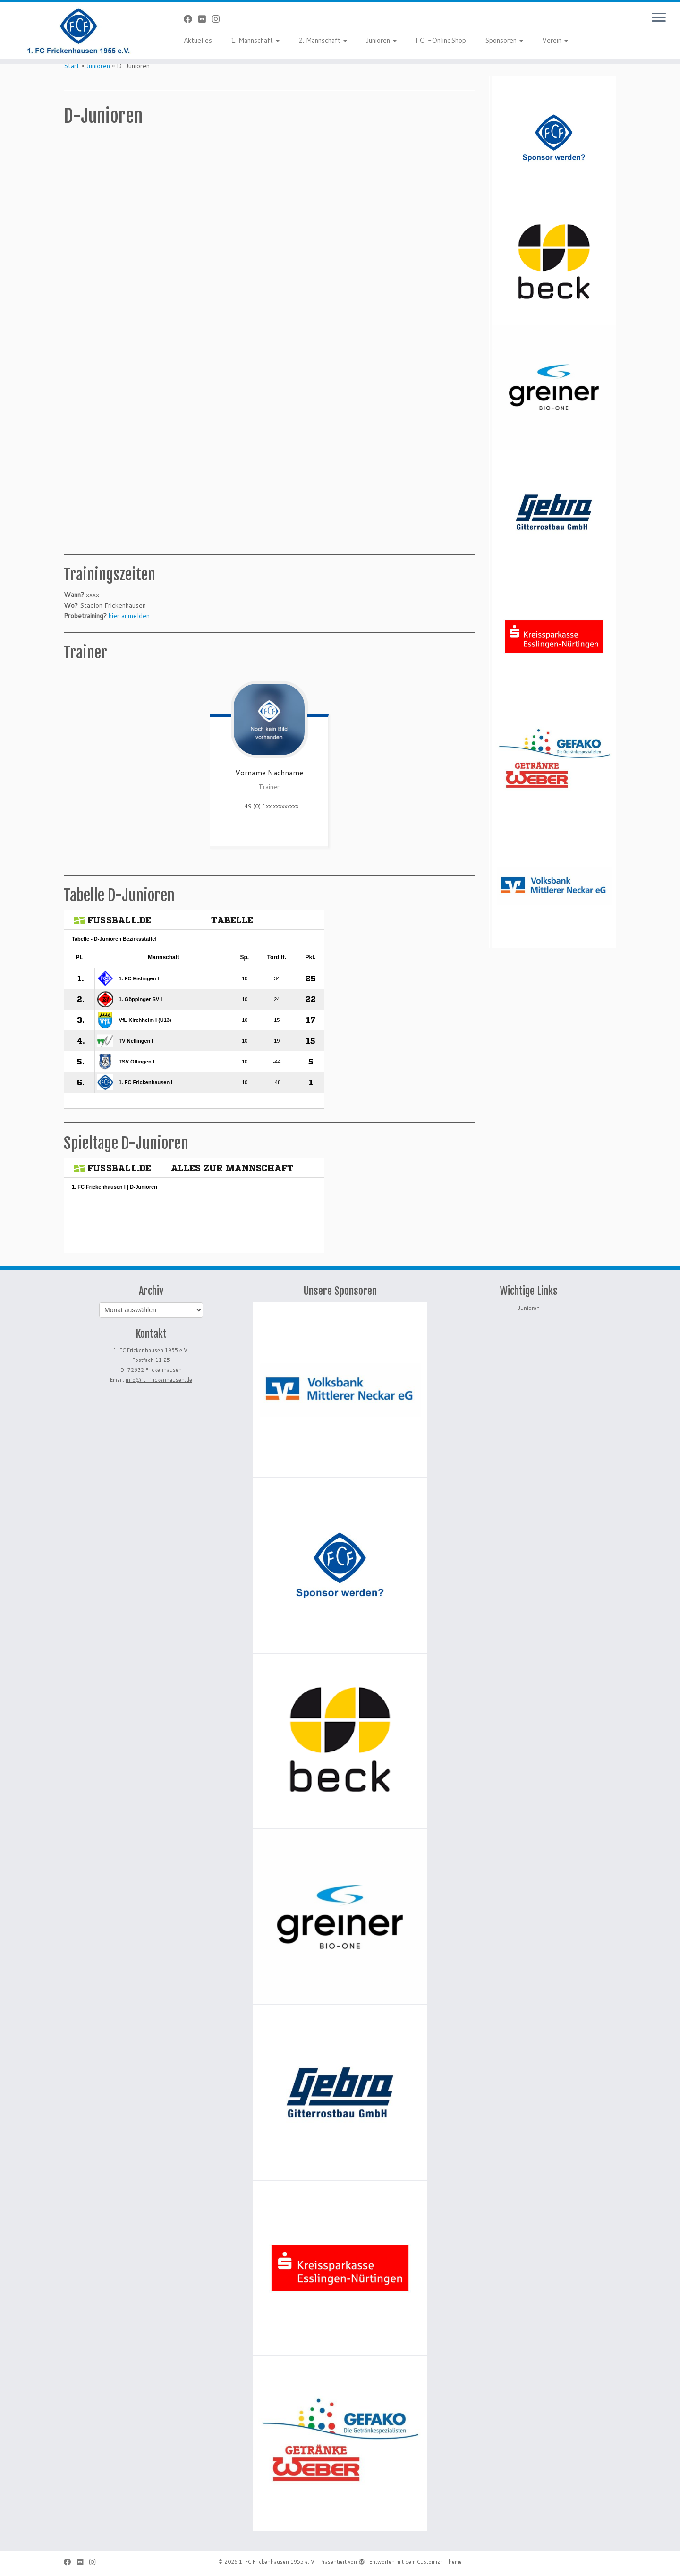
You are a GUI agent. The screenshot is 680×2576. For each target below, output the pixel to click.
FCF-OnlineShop (441, 40)
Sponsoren (504, 40)
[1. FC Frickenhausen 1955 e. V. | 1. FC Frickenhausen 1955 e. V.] (78, 30)
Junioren (381, 40)
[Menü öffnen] (659, 18)
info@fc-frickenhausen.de (159, 1380)
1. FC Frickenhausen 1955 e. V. (277, 2562)
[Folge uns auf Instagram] (219, 19)
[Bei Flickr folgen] (205, 19)
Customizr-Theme (439, 2562)
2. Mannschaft (322, 40)
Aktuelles (198, 40)
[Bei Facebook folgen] (191, 19)
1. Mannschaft (255, 40)
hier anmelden (129, 616)
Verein (555, 40)
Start (71, 65)
